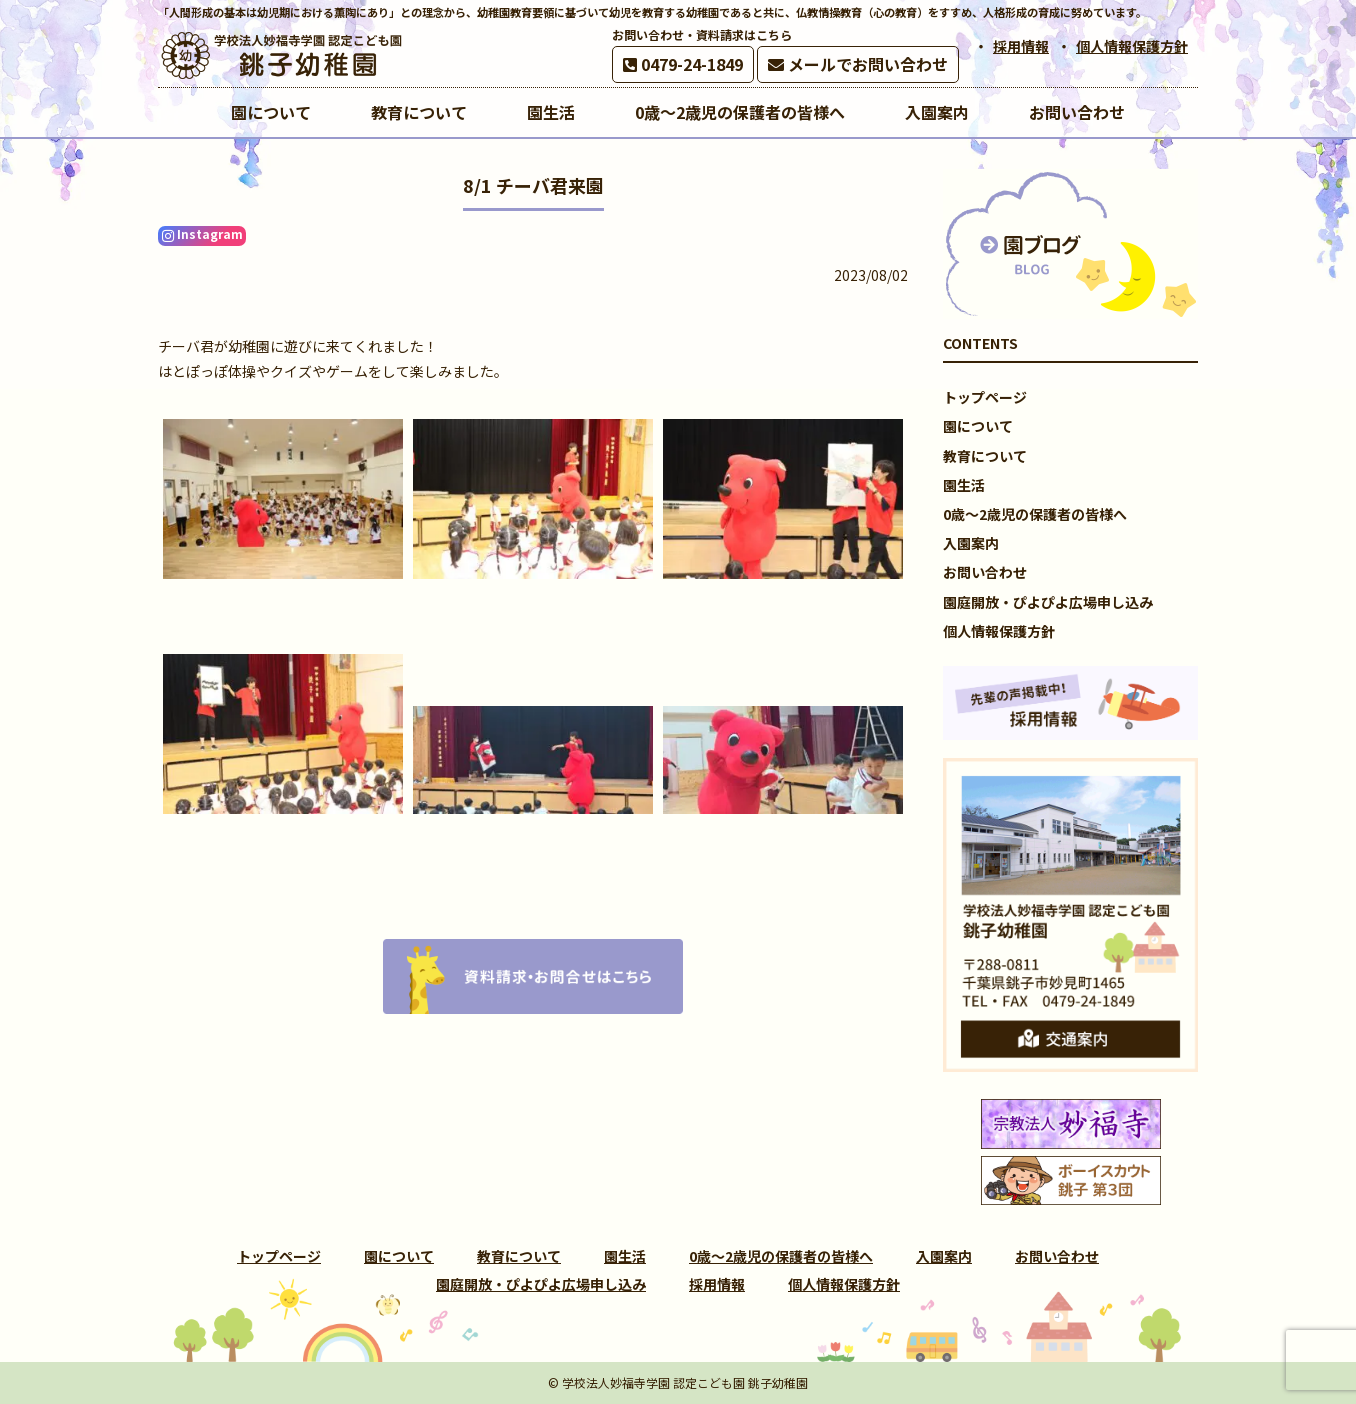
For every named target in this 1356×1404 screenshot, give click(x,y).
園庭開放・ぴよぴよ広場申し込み (1048, 602)
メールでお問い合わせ (858, 64)
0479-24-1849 (683, 64)
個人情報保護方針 (1132, 46)
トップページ (985, 397)
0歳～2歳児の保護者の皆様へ (1035, 514)
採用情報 (1021, 46)
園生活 (964, 485)
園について (978, 426)
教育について (985, 456)
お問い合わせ (985, 572)
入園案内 (971, 543)
